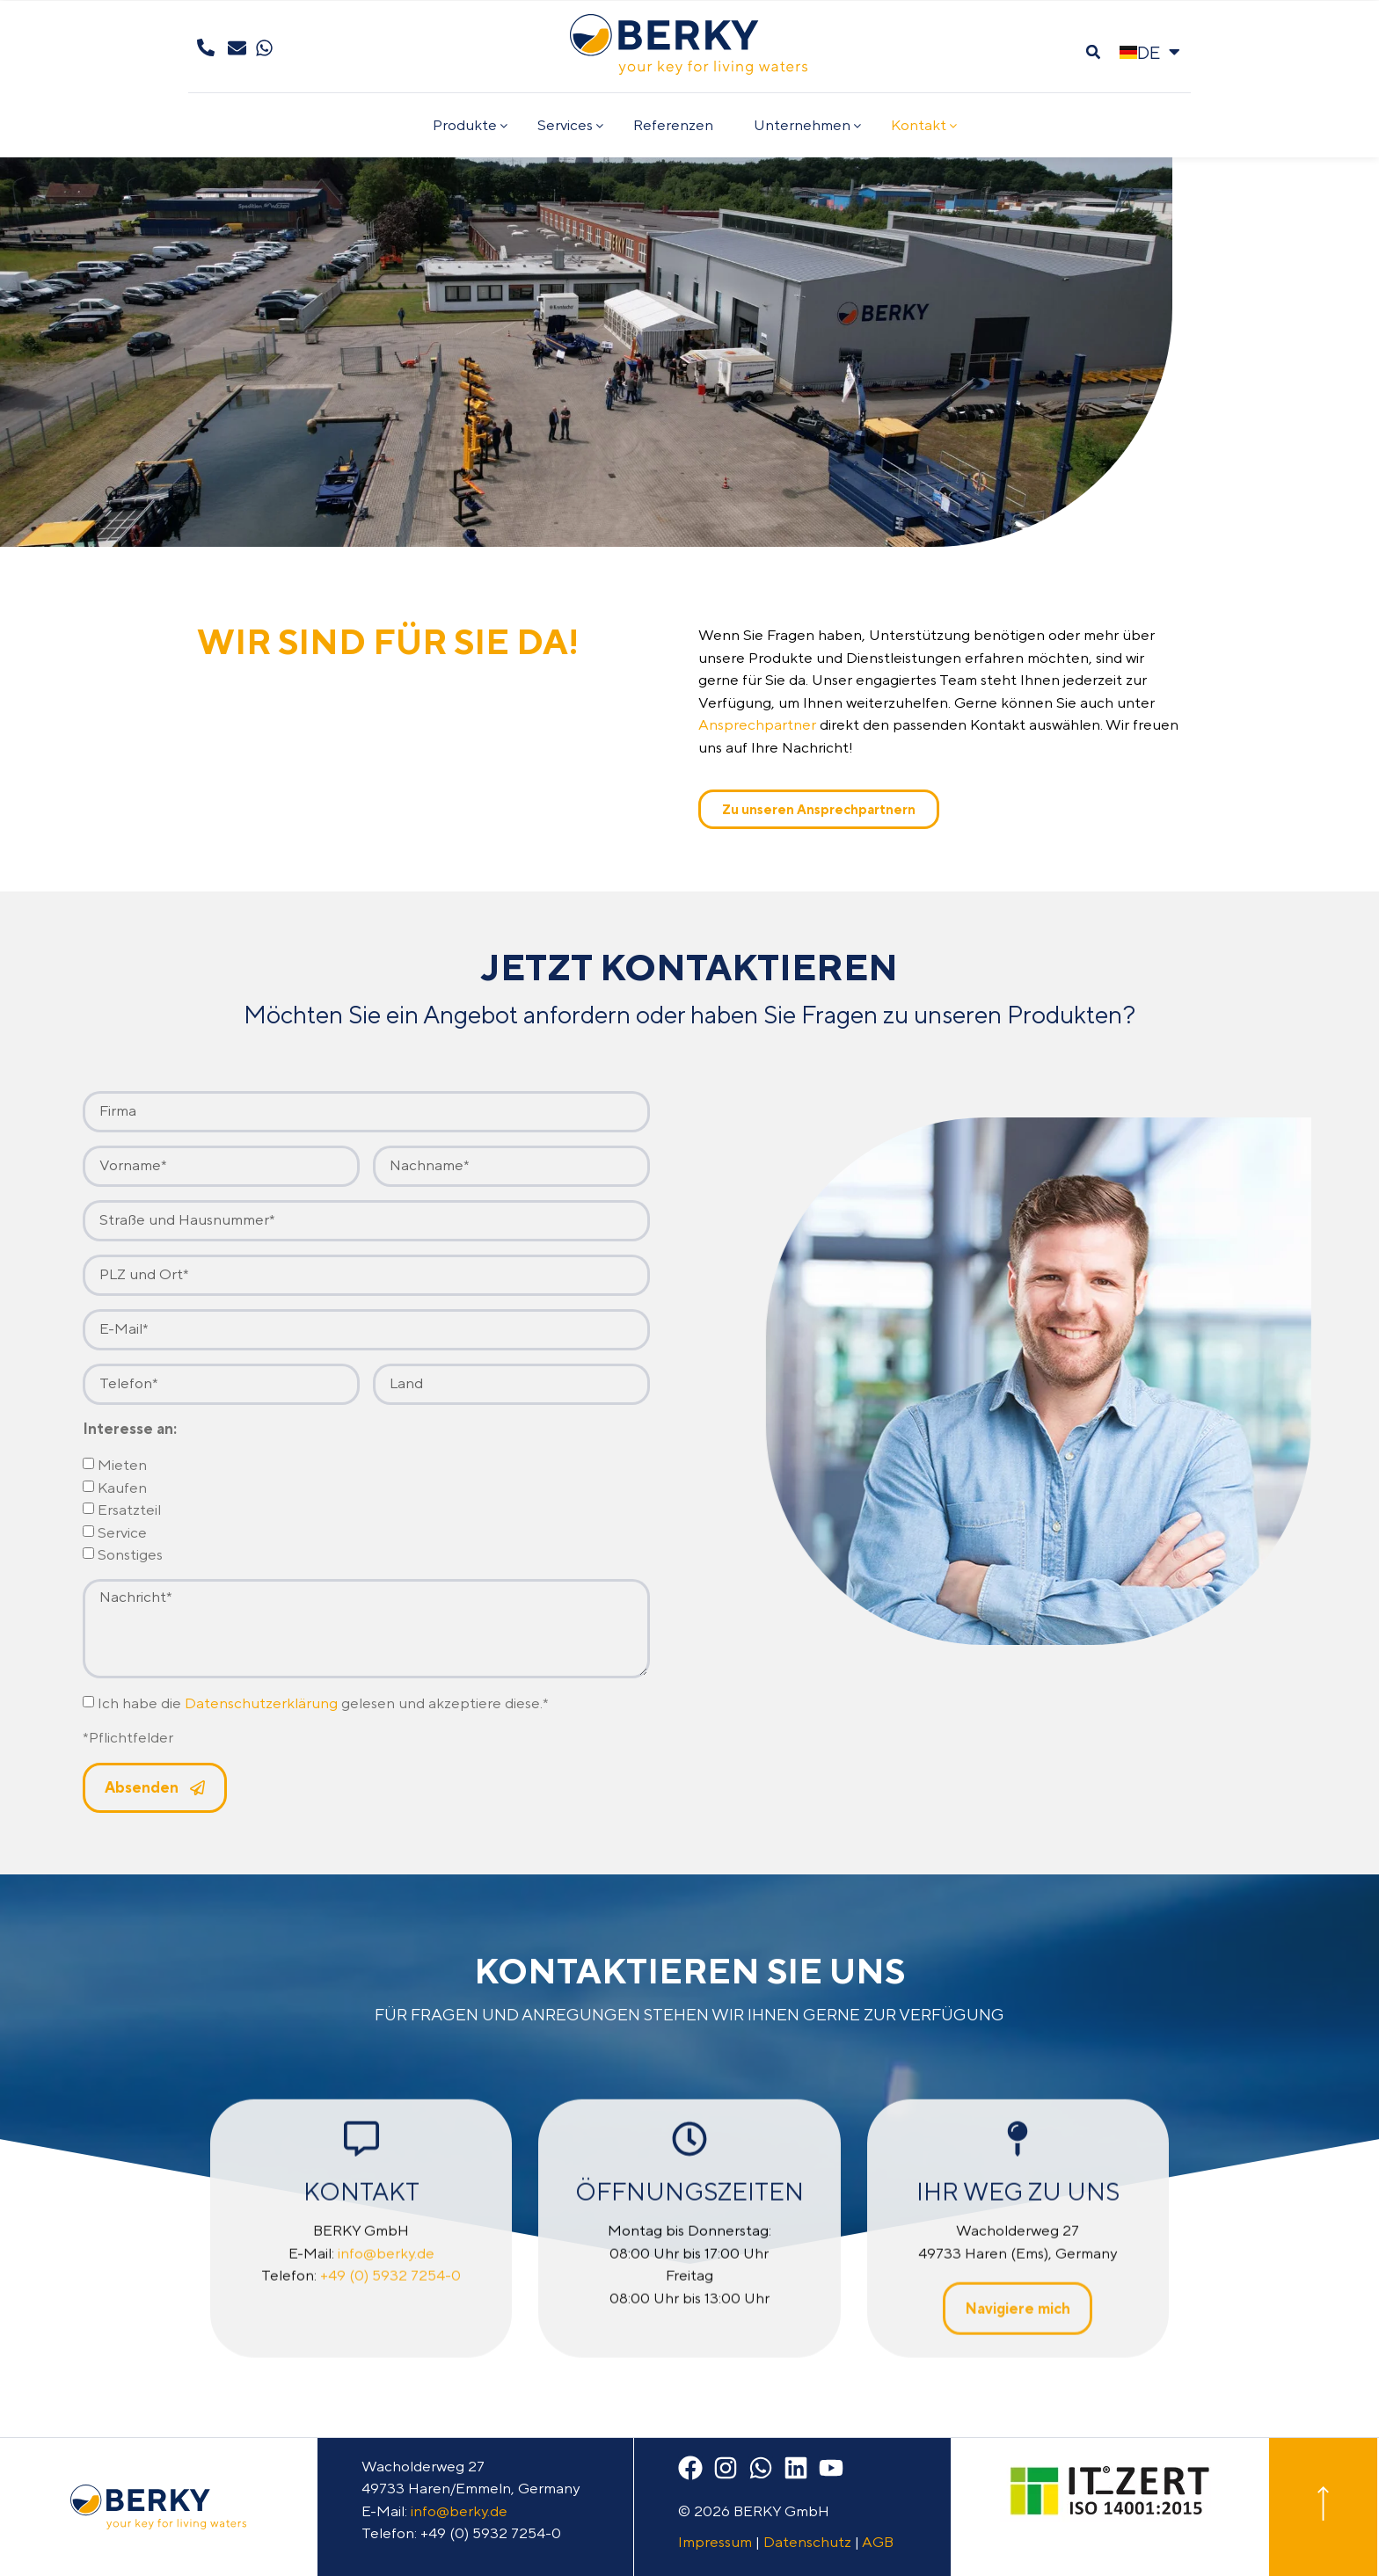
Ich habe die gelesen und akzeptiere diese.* (323, 1703)
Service (122, 1532)
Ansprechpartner (757, 724)
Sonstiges (130, 1555)
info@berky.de (459, 2511)
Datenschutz (807, 2542)
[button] (1093, 52)
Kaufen (122, 1487)
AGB (878, 2542)
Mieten (122, 1465)
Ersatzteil (129, 1510)
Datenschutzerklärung (261, 1703)
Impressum (715, 2542)
